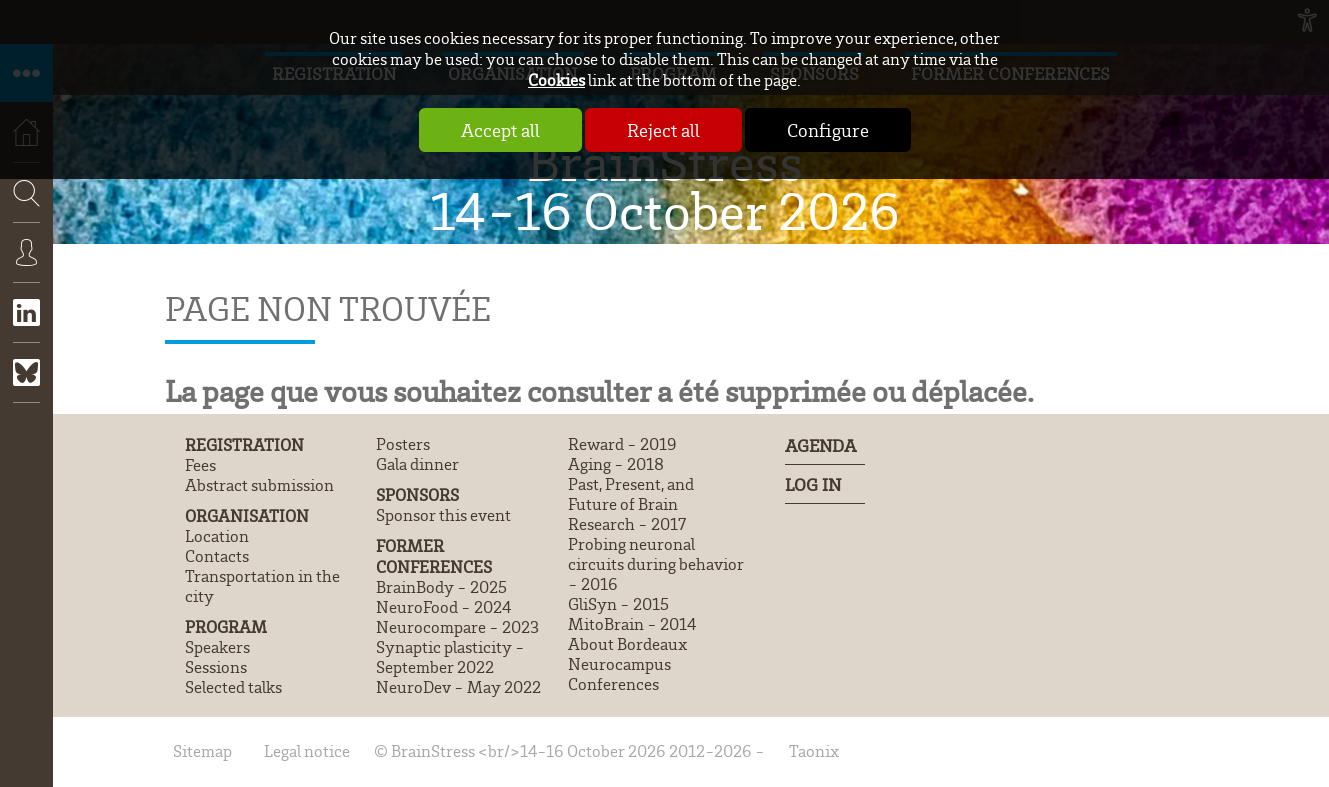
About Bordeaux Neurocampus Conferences (627, 664)
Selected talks (233, 687)
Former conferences (434, 556)
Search (20, 252)
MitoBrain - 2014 (632, 624)
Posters (403, 444)
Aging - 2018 (616, 464)
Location (217, 536)
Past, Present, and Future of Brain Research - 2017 (631, 504)
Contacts (217, 556)
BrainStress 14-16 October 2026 (665, 186)
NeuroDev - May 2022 (458, 687)
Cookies (556, 79)
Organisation (247, 515)
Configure (828, 130)
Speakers (217, 647)
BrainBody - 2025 (441, 587)
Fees (200, 465)
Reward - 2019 (622, 444)
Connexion (26, 267)
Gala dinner (417, 464)
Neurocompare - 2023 (457, 627)
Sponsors (417, 494)
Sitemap (202, 751)
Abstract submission (259, 485)
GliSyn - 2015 (618, 604)
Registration (244, 444)
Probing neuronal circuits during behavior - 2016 (656, 564)
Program (226, 626)
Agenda (820, 445)
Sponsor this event (443, 515)
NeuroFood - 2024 (443, 607)
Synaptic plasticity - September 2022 (450, 657)
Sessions (216, 667)
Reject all (663, 130)
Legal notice (307, 751)
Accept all (500, 130)
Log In (813, 484)
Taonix (814, 751)
